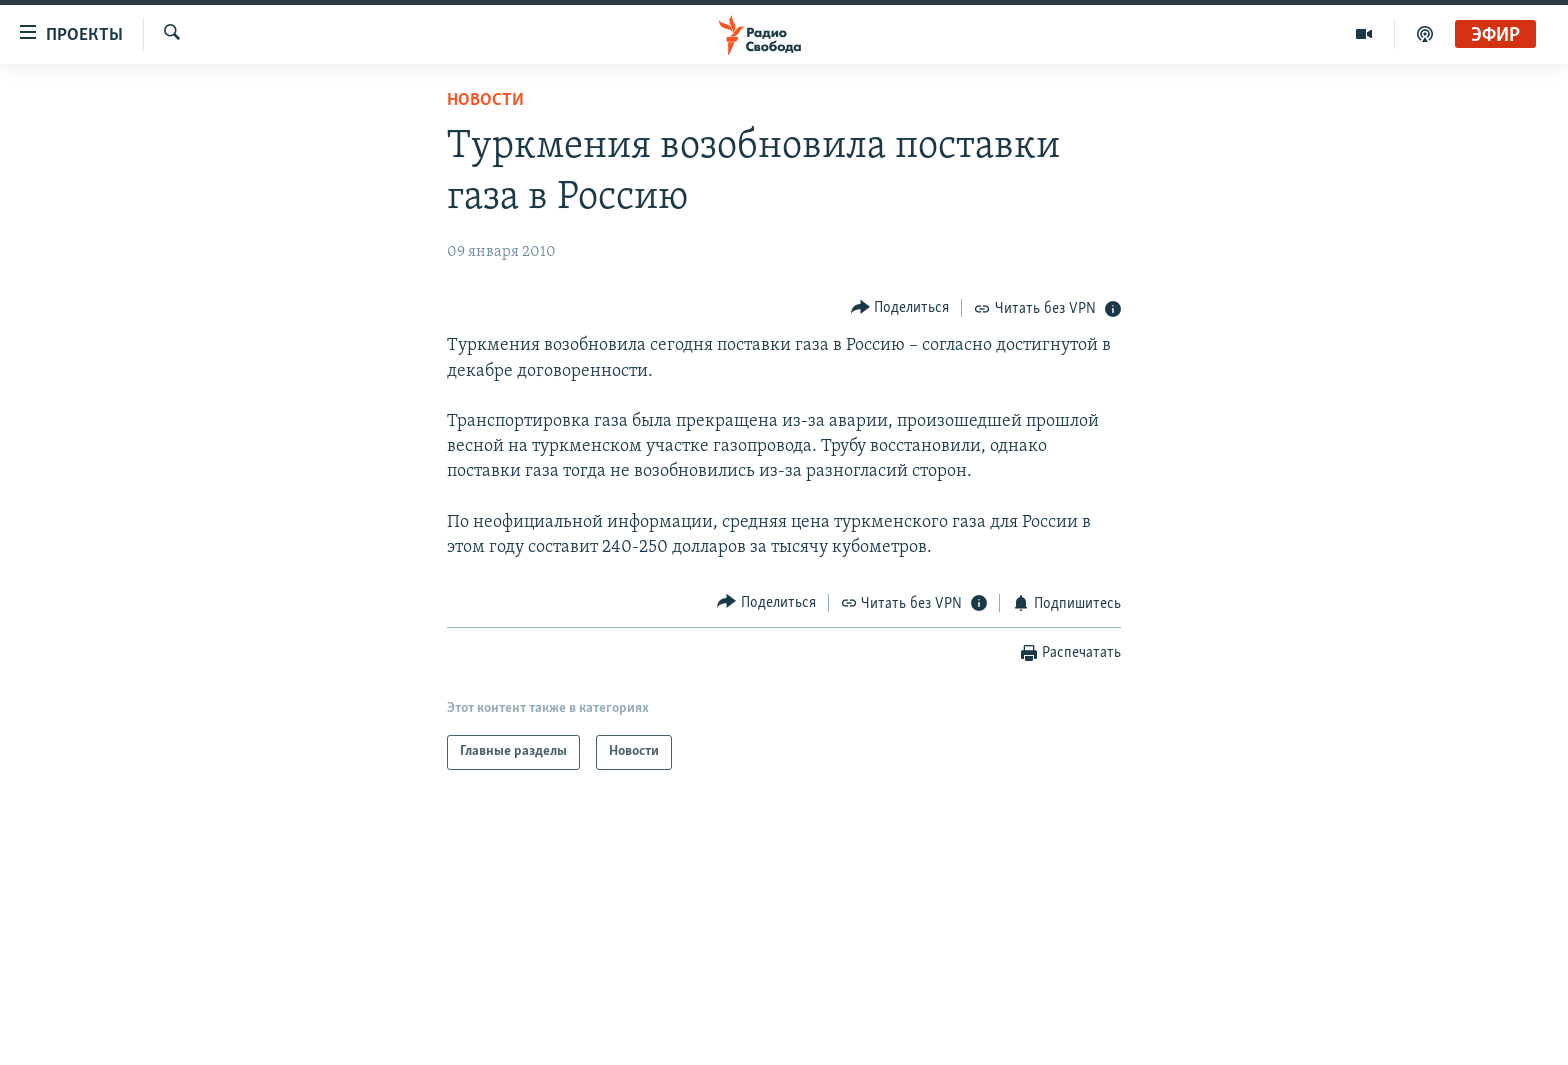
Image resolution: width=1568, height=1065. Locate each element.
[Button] (900, 307)
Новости (485, 100)
